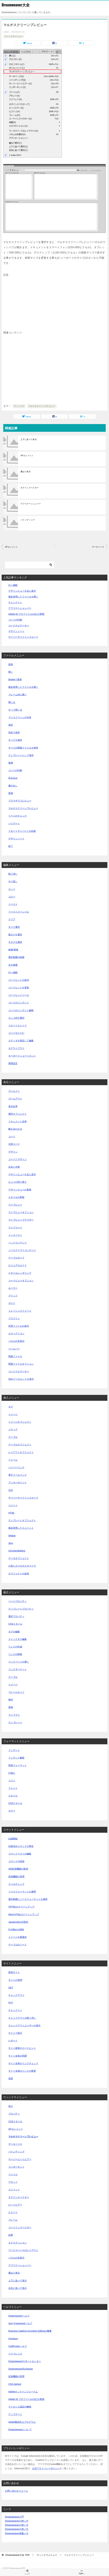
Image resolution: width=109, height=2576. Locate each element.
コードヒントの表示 (18, 980)
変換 (10, 793)
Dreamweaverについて (20, 2429)
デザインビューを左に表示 (22, 591)
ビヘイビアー (15, 2204)
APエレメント (26, 455)
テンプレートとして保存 (21, 755)
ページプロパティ (17, 1601)
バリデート (14, 823)
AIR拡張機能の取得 (18, 1868)
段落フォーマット (17, 1765)
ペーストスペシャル (18, 911)
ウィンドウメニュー (13, 36)
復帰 (10, 762)
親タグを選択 (15, 934)
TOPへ (81, 2572)
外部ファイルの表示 (18, 1326)
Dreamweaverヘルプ (19, 2316)
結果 (10, 2235)
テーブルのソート (17, 1944)
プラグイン (14, 1318)
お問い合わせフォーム (16, 2491)
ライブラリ (14, 1715)
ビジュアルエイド (17, 1265)
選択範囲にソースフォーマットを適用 (27, 1899)
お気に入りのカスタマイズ (22, 1565)
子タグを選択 (15, 942)
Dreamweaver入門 (14, 2516)
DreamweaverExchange (20, 2368)
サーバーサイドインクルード (23, 637)
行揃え (11, 1773)
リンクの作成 (15, 1646)
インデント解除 (16, 1757)
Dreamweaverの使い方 (16, 2521)
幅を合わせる (15, 1129)
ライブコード (15, 1227)
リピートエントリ (17, 1025)
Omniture (13, 2338)
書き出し (13, 785)
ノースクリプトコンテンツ (22, 1250)
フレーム (13, 2220)
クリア (11, 919)
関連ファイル (15, 1356)
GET (10, 1987)
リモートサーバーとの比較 (22, 831)
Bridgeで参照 (15, 679)
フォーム (13, 1460)
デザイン (13, 1151)
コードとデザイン (17, 1159)
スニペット (14, 2189)
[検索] (29, 565)
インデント (14, 1750)
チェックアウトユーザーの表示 (24, 2025)
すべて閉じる (15, 710)
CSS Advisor (14, 2384)
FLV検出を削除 (16, 1929)
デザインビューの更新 (19, 1189)
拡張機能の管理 (16, 1876)
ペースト (13, 904)
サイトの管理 (15, 1980)
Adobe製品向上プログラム (22, 2422)
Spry (10, 1543)
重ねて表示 (25, 471)
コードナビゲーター (18, 625)
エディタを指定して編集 (21, 1040)
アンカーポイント (17, 1482)
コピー (11, 896)
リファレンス (15, 2353)
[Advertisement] (54, 300)
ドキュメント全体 (17, 1121)
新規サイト (14, 1972)
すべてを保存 (15, 740)
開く (10, 672)
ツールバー (14, 1348)
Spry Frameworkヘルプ (20, 2323)
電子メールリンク (17, 1475)
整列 (10, 1699)
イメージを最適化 (17, 1937)
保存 (10, 725)
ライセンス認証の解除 (19, 2406)
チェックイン (15, 602)
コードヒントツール (18, 995)
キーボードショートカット (22, 1055)
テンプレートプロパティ (21, 1608)
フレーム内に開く (17, 694)
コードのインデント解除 (21, 1010)
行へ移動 (13, 585)
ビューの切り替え (17, 1182)
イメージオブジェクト (19, 1422)
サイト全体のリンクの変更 (22, 2071)
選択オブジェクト (17, 1114)
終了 (10, 846)
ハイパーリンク (16, 1467)
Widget (12, 1535)
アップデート (15, 2414)
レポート (13, 2040)
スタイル (13, 1795)
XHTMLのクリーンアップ (21, 1906)
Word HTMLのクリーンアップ (23, 1914)
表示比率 (13, 1106)
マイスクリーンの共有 (19, 717)
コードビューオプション (21, 1280)
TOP (17, 2555)
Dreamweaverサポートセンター (24, 2361)
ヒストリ (13, 2212)
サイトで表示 (15, 2033)
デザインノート (16, 631)
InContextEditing (16, 1550)
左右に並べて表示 (17, 2288)
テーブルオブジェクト (19, 1444)
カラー (11, 1810)
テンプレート (15, 1722)
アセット (13, 2182)
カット (11, 889)
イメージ (13, 1414)
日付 (10, 1490)
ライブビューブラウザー (21, 1220)
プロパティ (14, 2113)
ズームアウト (15, 1098)
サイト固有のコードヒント (22, 2048)
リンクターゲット (17, 1669)
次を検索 (13, 965)
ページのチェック (17, 815)
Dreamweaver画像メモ (16, 2533)
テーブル (13, 1437)
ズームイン (14, 1091)
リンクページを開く (18, 1661)
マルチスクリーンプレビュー (42, 406)
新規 (10, 664)
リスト (11, 1780)
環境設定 (13, 1063)
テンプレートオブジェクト (22, 1520)
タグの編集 (14, 1631)
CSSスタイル (15, 1624)
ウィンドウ (19, 406)
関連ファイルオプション (21, 1364)
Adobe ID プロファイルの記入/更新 (26, 614)
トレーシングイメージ (19, 1311)
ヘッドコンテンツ (17, 1242)
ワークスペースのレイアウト (23, 2250)
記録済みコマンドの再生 (21, 1846)
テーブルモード (16, 1257)
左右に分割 (14, 1167)
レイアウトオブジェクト (21, 1452)
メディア (13, 1429)
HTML (11, 1513)
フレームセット (16, 1692)
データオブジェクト (18, 1558)
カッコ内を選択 (16, 1018)
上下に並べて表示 (28, 439)
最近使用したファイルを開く (23, 596)
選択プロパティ (16, 1616)
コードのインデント (18, 1002)
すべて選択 (14, 927)
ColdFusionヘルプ (17, 2346)
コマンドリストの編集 (19, 1853)
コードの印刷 (15, 619)
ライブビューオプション (21, 1212)
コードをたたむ (16, 1033)
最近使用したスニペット (21, 1528)
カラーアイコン (16, 1333)
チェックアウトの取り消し (22, 2018)
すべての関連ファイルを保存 (23, 747)
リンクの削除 (15, 1654)
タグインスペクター (29, 488)
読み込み (13, 778)
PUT (10, 2002)
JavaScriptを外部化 (18, 1922)
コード (11, 1136)
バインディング (27, 520)
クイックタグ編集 (17, 1639)
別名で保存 (14, 732)
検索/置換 (13, 949)
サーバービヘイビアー (19, 2159)
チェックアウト (16, 1995)
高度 (10, 2078)
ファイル (13, 2174)
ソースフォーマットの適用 (22, 1891)
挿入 (10, 2106)
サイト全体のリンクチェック (23, 2063)
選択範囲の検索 (16, 957)
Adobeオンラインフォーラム (23, 2391)
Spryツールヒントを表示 (21, 1379)
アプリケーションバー (30, 504)
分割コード (14, 1144)
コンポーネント (16, 2167)
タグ (10, 1406)
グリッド (13, 1295)
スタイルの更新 (16, 1197)
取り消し (13, 874)
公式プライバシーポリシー (46, 2468)
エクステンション (17, 2242)
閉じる (11, 702)
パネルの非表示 (16, 1341)
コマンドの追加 (16, 1861)
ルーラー (13, 1288)
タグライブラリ (16, 1048)
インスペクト (15, 1235)
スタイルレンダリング (19, 1273)
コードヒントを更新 (18, 987)
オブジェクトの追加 (18, 1573)
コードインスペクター (19, 2227)
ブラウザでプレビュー (19, 800)
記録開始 (13, 1838)
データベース (98, 547)
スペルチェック (16, 1884)
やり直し (13, 881)
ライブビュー (15, 1204)
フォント (13, 1788)
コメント (13, 1505)
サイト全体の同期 (17, 2056)
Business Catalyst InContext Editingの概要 (30, 2331)
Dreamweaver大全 (16, 5)
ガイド (11, 1303)
